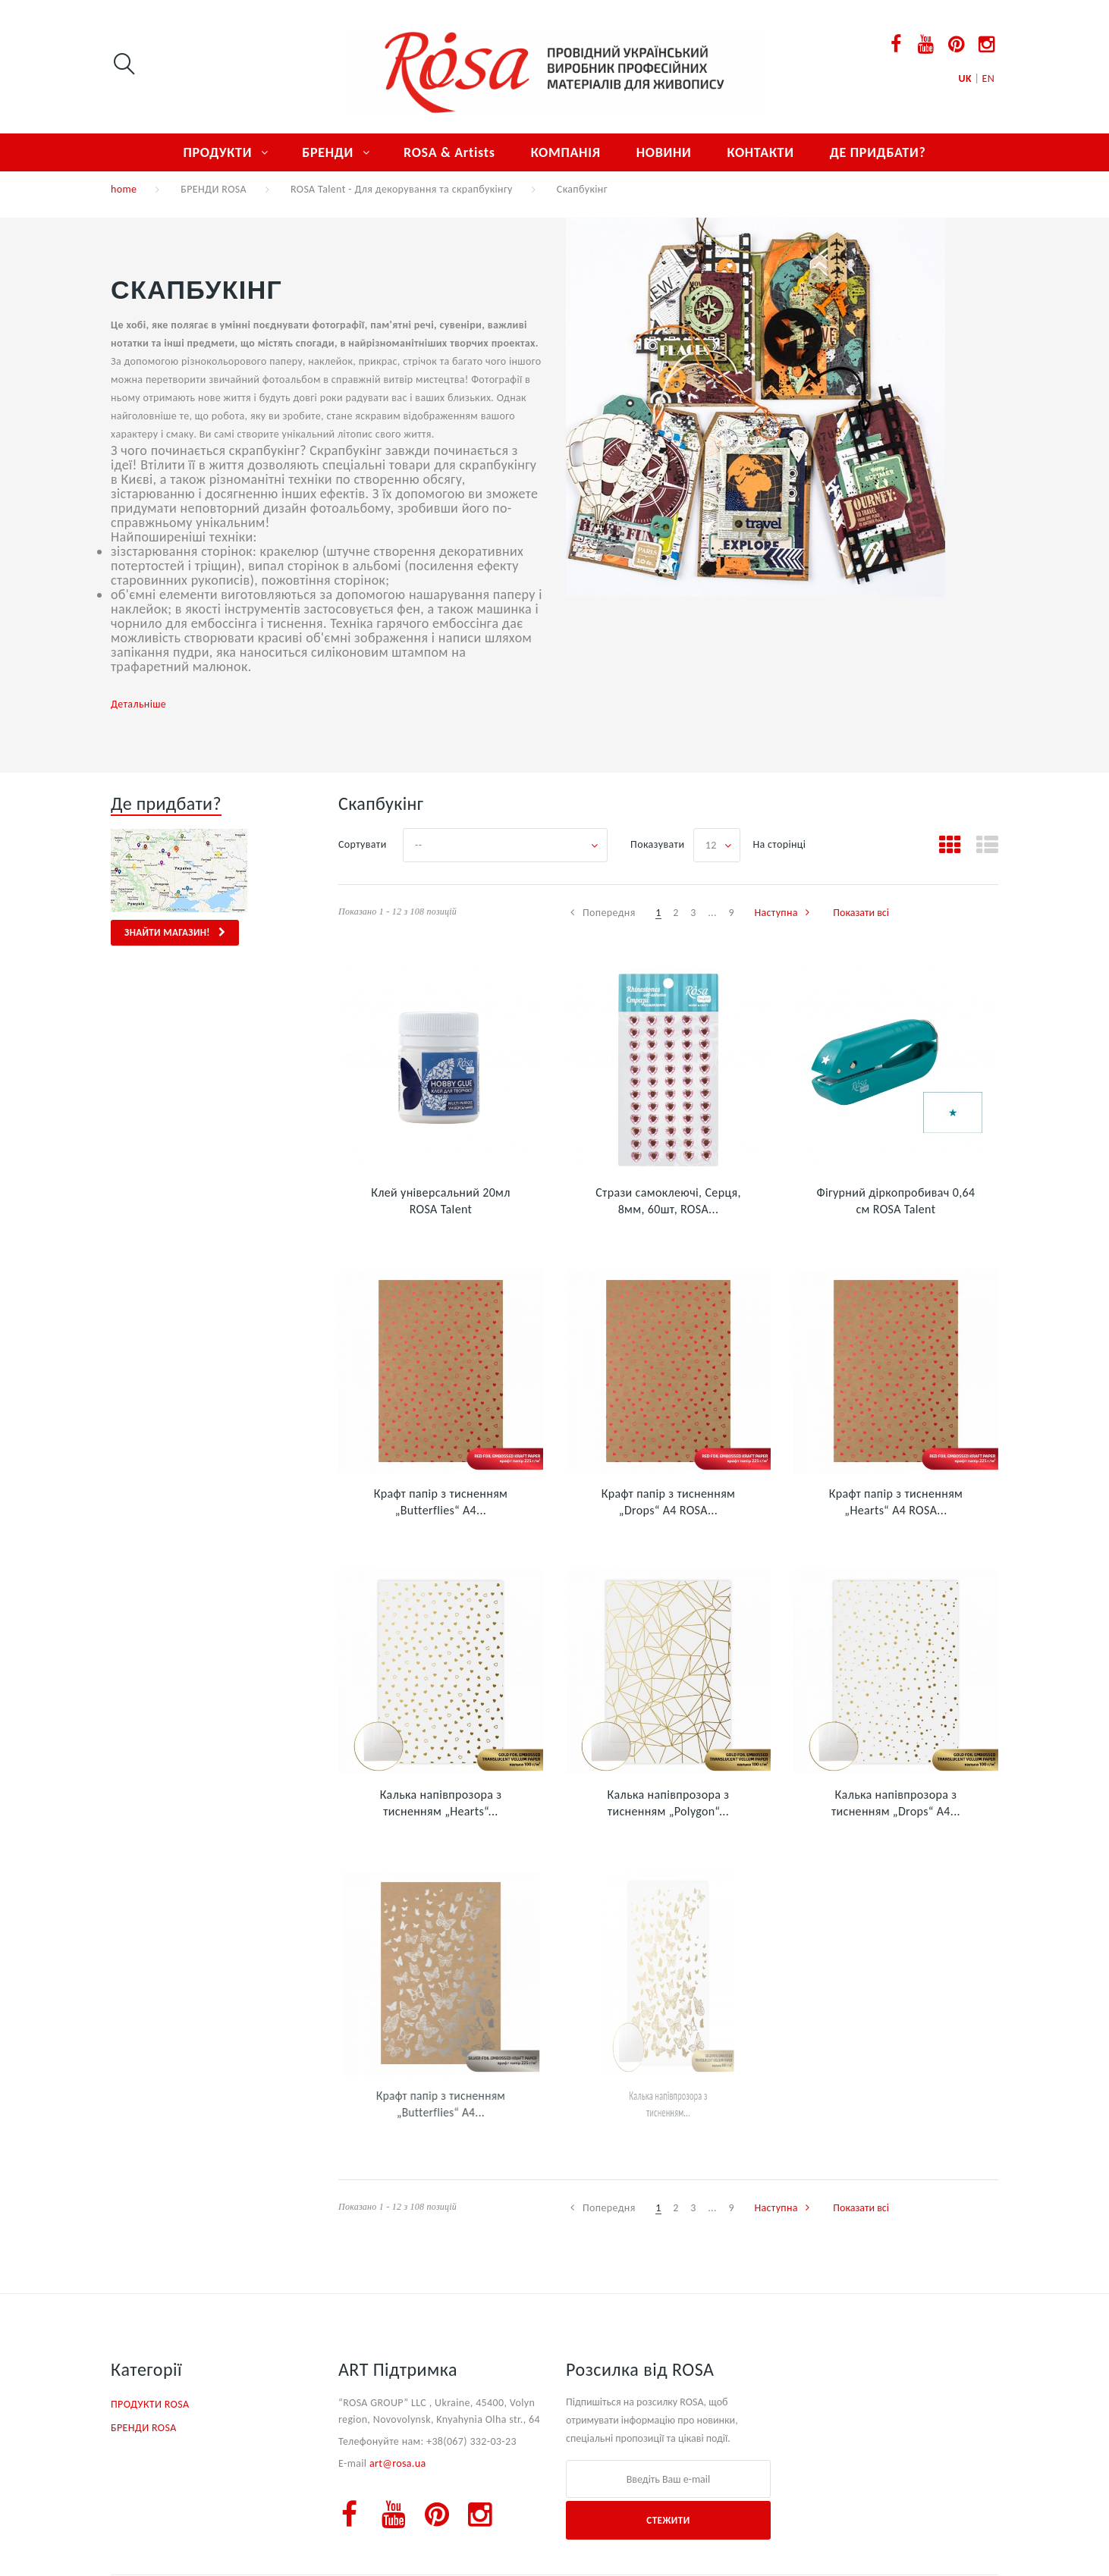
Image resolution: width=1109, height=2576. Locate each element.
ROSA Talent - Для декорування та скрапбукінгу (402, 189)
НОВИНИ (664, 152)
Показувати (657, 844)
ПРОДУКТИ (217, 152)
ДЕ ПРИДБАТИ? (878, 152)
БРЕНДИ (327, 152)
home (124, 189)
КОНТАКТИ (760, 152)
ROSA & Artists (449, 152)
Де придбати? (166, 803)
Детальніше (138, 704)
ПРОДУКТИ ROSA (150, 2404)
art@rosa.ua (397, 2463)
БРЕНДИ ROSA (214, 189)
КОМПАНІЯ (566, 152)
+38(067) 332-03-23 (471, 2441)
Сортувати (362, 844)
